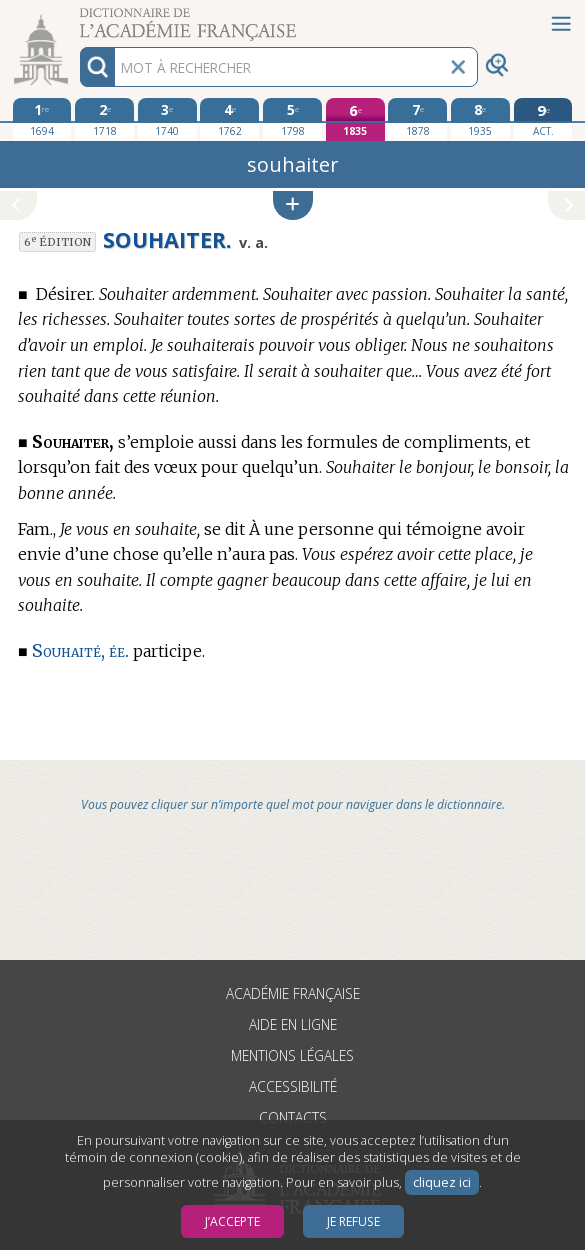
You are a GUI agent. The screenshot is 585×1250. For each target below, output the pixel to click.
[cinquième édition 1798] (292, 119)
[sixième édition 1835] (355, 119)
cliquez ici (442, 1182)
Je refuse (353, 1221)
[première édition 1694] (42, 119)
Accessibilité (293, 1086)
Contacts (293, 1117)
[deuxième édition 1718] (104, 119)
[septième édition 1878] (417, 119)
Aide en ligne (293, 1024)
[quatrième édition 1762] (229, 119)
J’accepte (232, 1221)
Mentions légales (292, 1055)
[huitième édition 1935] (480, 119)
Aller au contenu (78, 17)
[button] (293, 205)
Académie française (293, 993)
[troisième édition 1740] (167, 119)
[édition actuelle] (543, 119)
